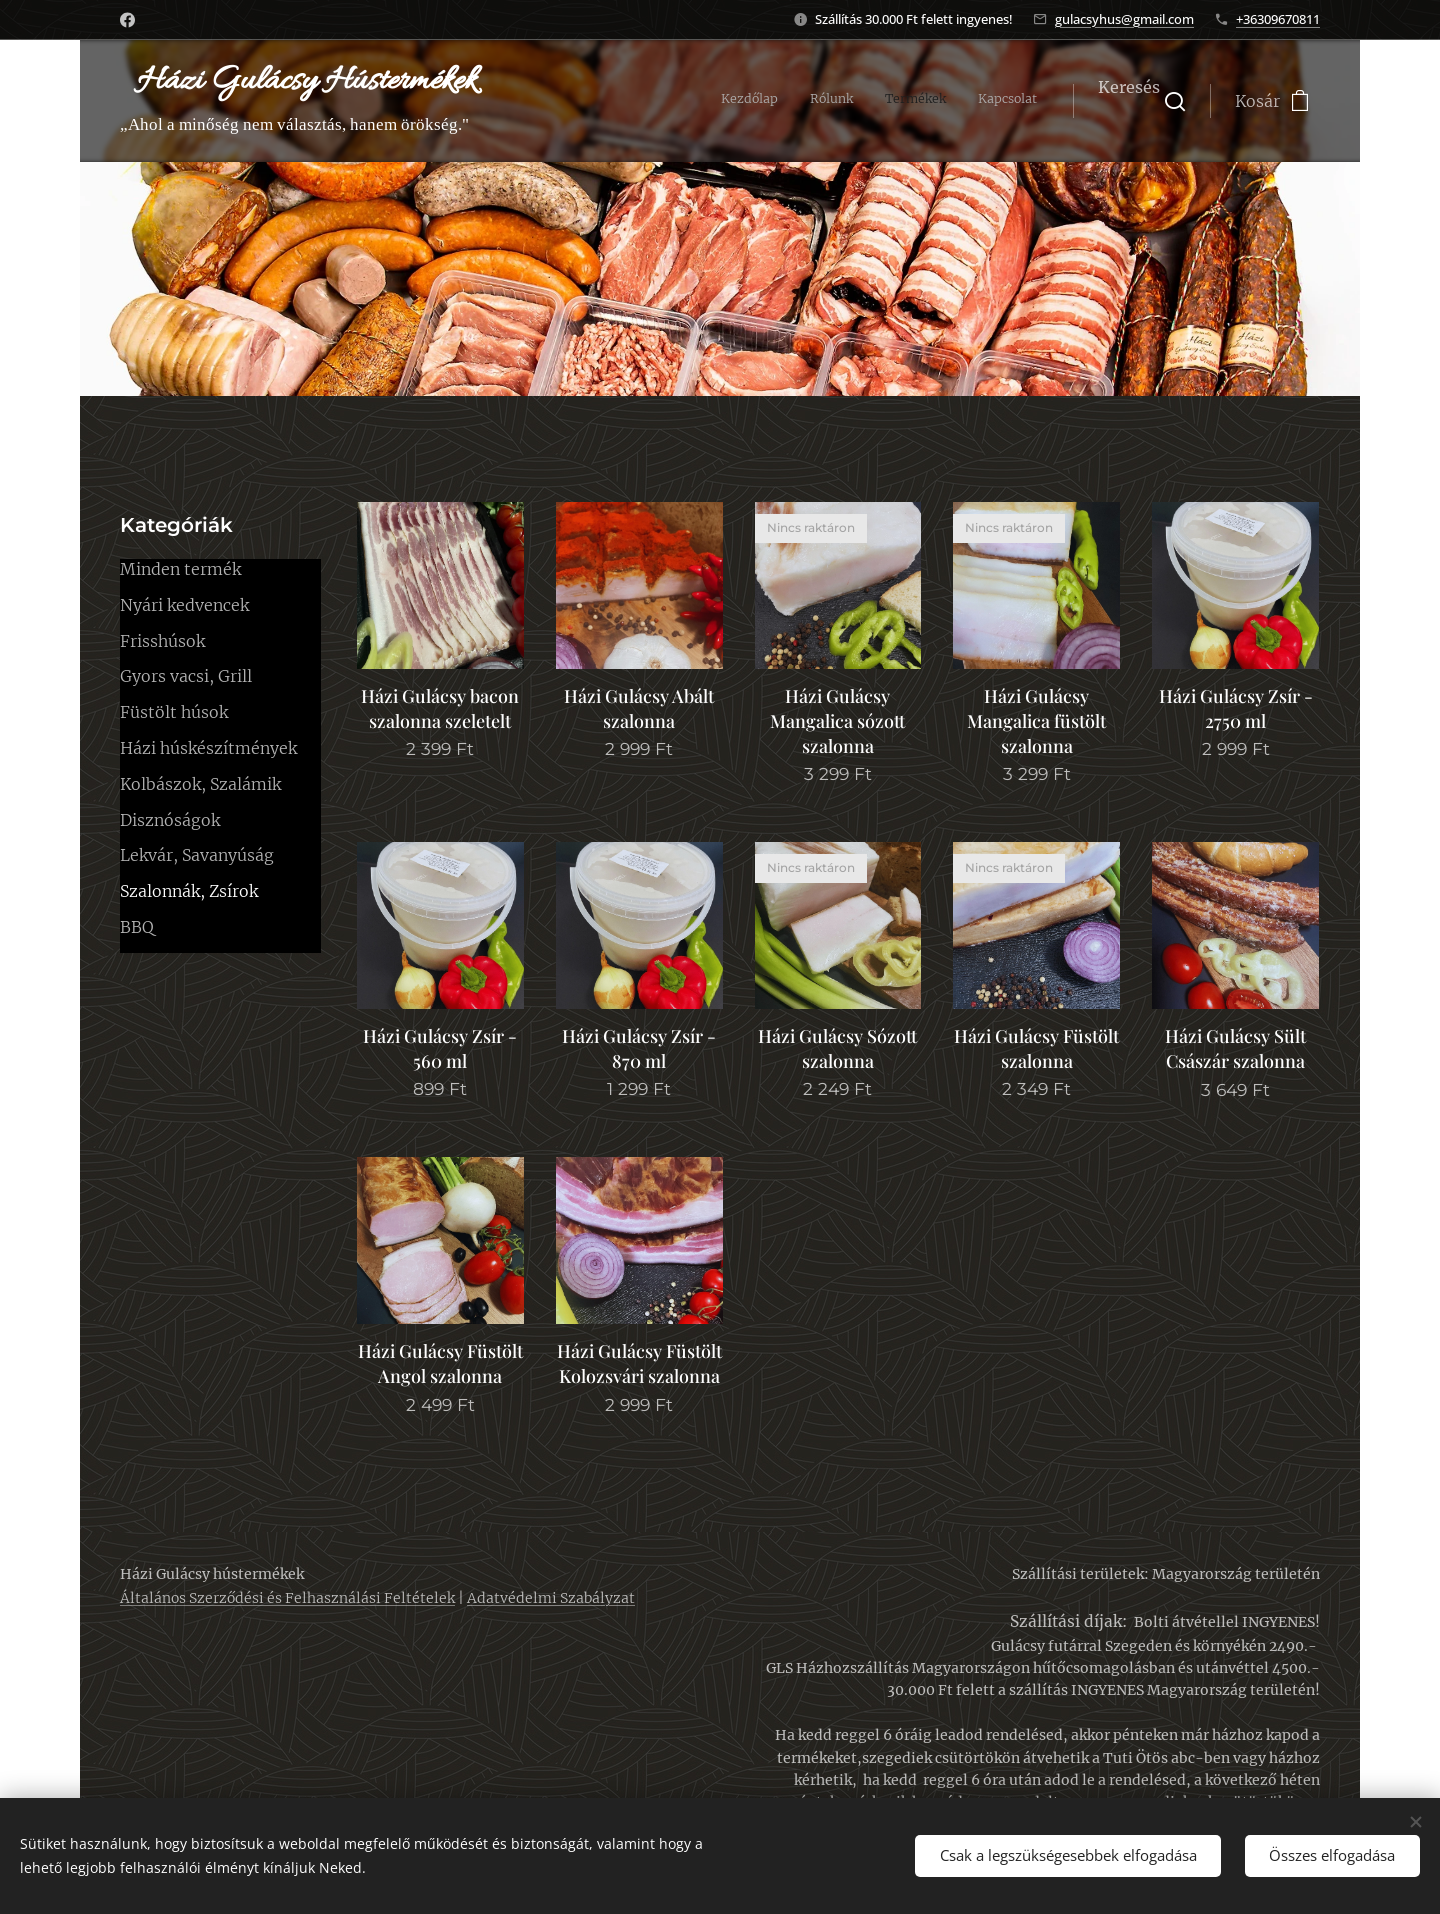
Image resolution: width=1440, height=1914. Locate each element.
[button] (1141, 101)
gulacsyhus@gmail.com (1124, 19)
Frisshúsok (162, 641)
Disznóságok (170, 820)
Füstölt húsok (174, 712)
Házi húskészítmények (208, 748)
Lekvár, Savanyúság (197, 855)
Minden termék (180, 569)
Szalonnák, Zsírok (189, 891)
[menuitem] (946, 101)
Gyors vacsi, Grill (186, 676)
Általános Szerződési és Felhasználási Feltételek (287, 1598)
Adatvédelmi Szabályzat (551, 1598)
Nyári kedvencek (184, 605)
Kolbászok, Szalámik (200, 784)
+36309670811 (1278, 19)
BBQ (137, 927)
